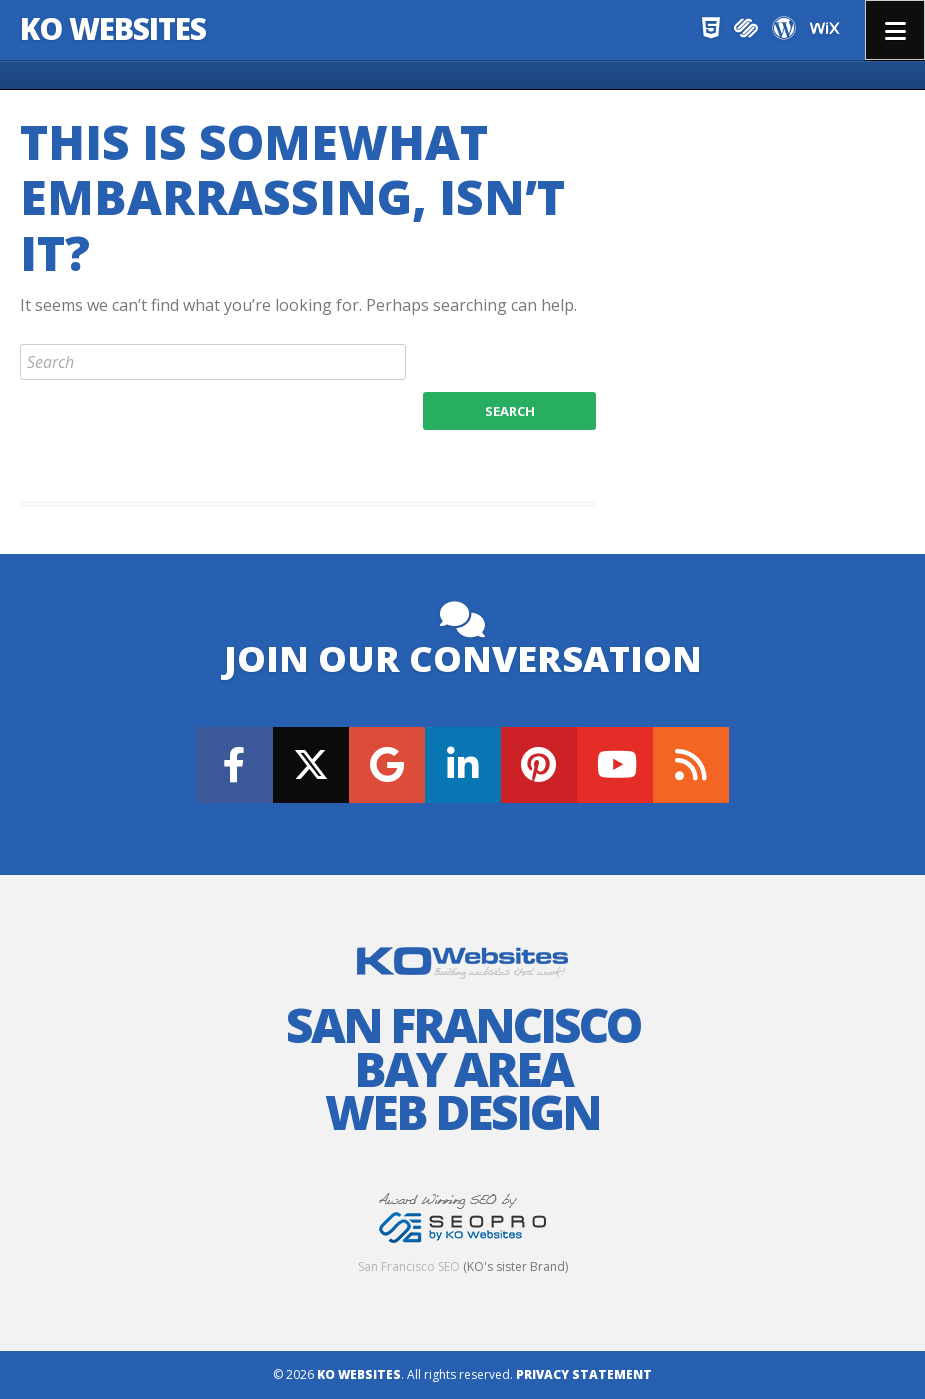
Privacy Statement (584, 1374)
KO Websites (113, 28)
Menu (895, 30)
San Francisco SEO (409, 1266)
